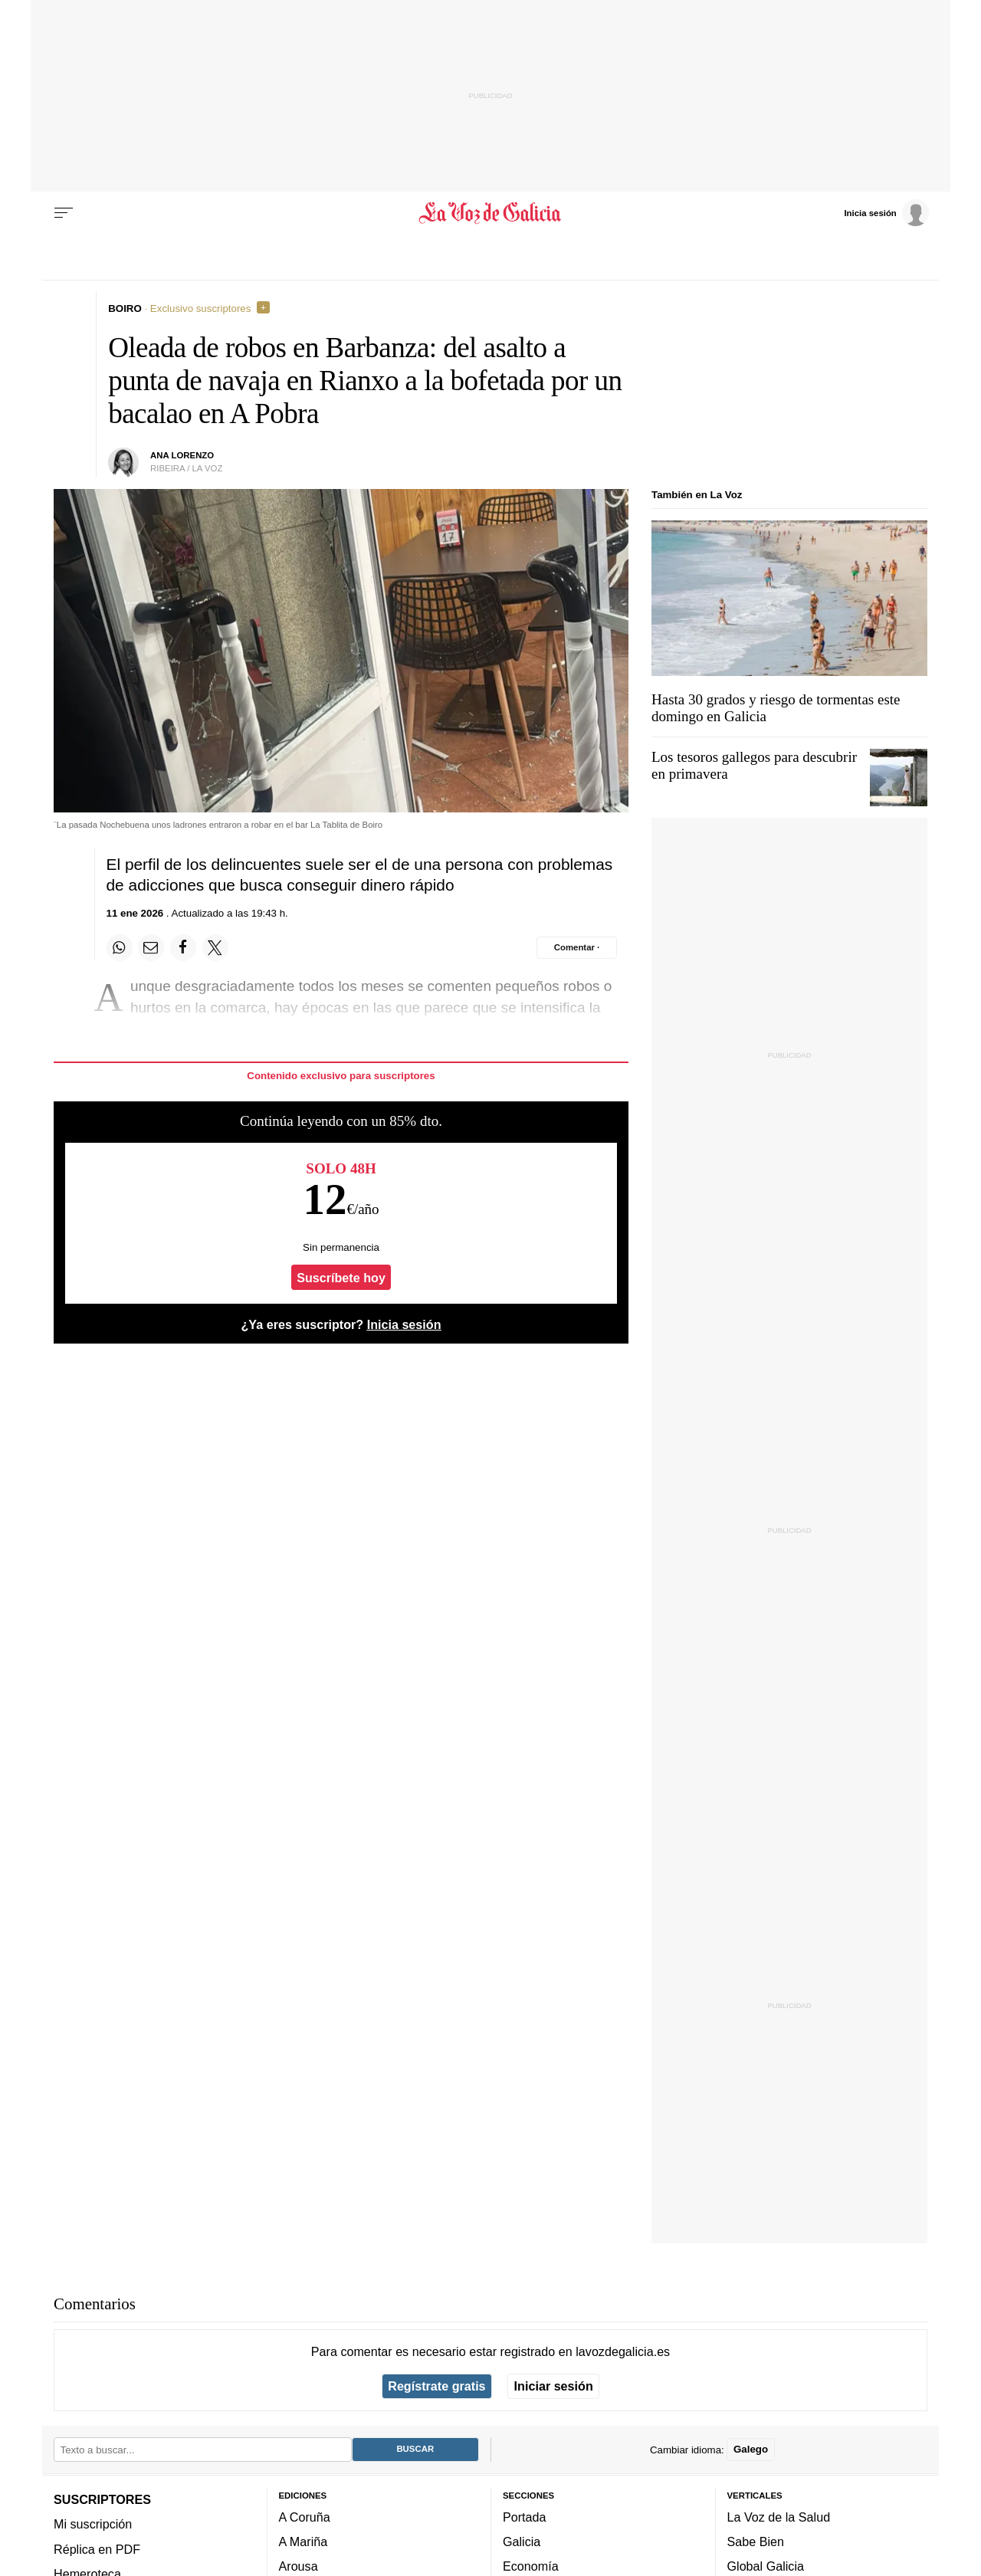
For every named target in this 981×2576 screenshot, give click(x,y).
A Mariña (303, 2541)
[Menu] (63, 213)
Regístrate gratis (436, 2386)
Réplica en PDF (97, 2548)
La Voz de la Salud (779, 2516)
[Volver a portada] (490, 213)
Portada (524, 2516)
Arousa (298, 2566)
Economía (531, 2566)
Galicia (521, 2541)
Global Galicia (765, 2566)
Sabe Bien (756, 2541)
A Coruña (304, 2516)
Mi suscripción (93, 2524)
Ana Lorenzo (182, 455)
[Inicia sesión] (886, 212)
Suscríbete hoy (341, 1278)
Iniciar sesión (553, 2386)
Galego (750, 2449)
